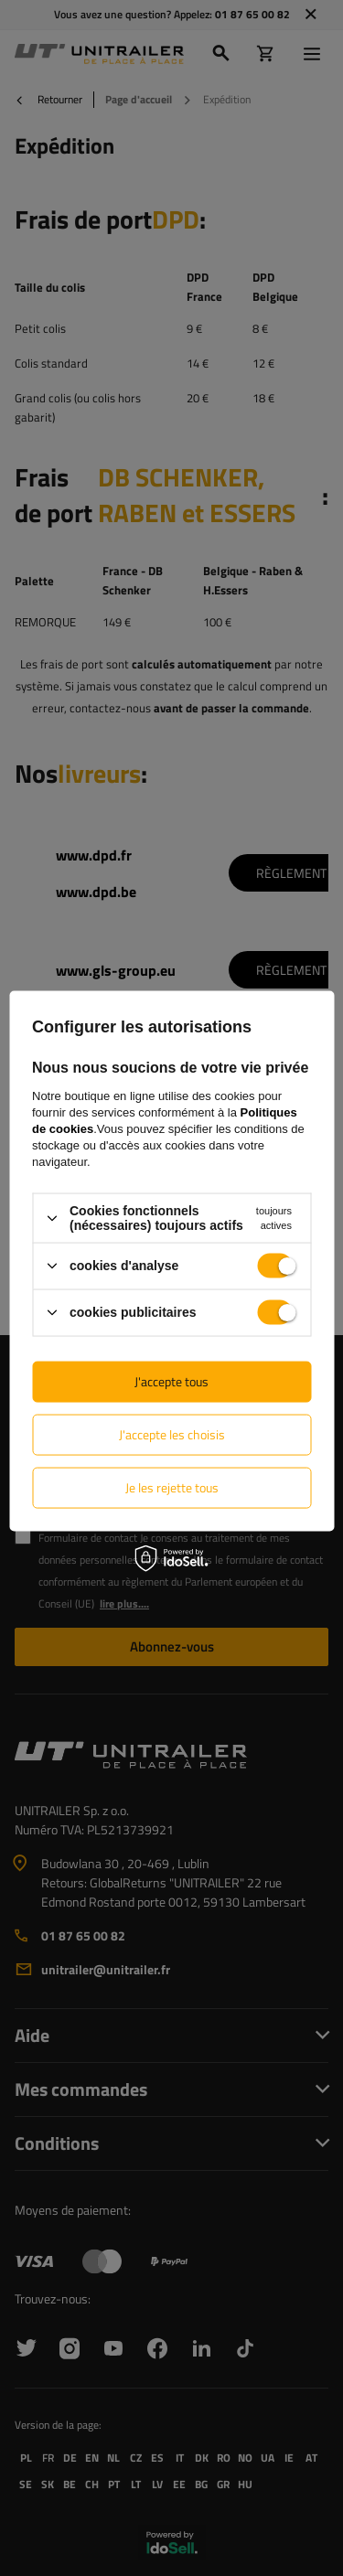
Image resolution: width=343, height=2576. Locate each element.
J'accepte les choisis (172, 1434)
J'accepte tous (171, 1381)
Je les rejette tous (172, 1487)
